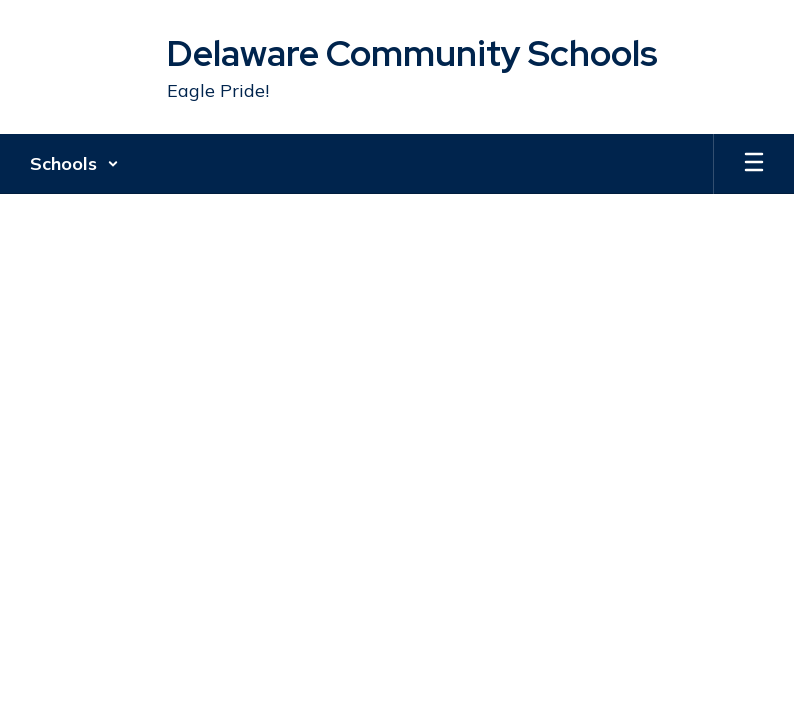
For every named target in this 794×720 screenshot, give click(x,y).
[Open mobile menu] (754, 164)
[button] (74, 164)
